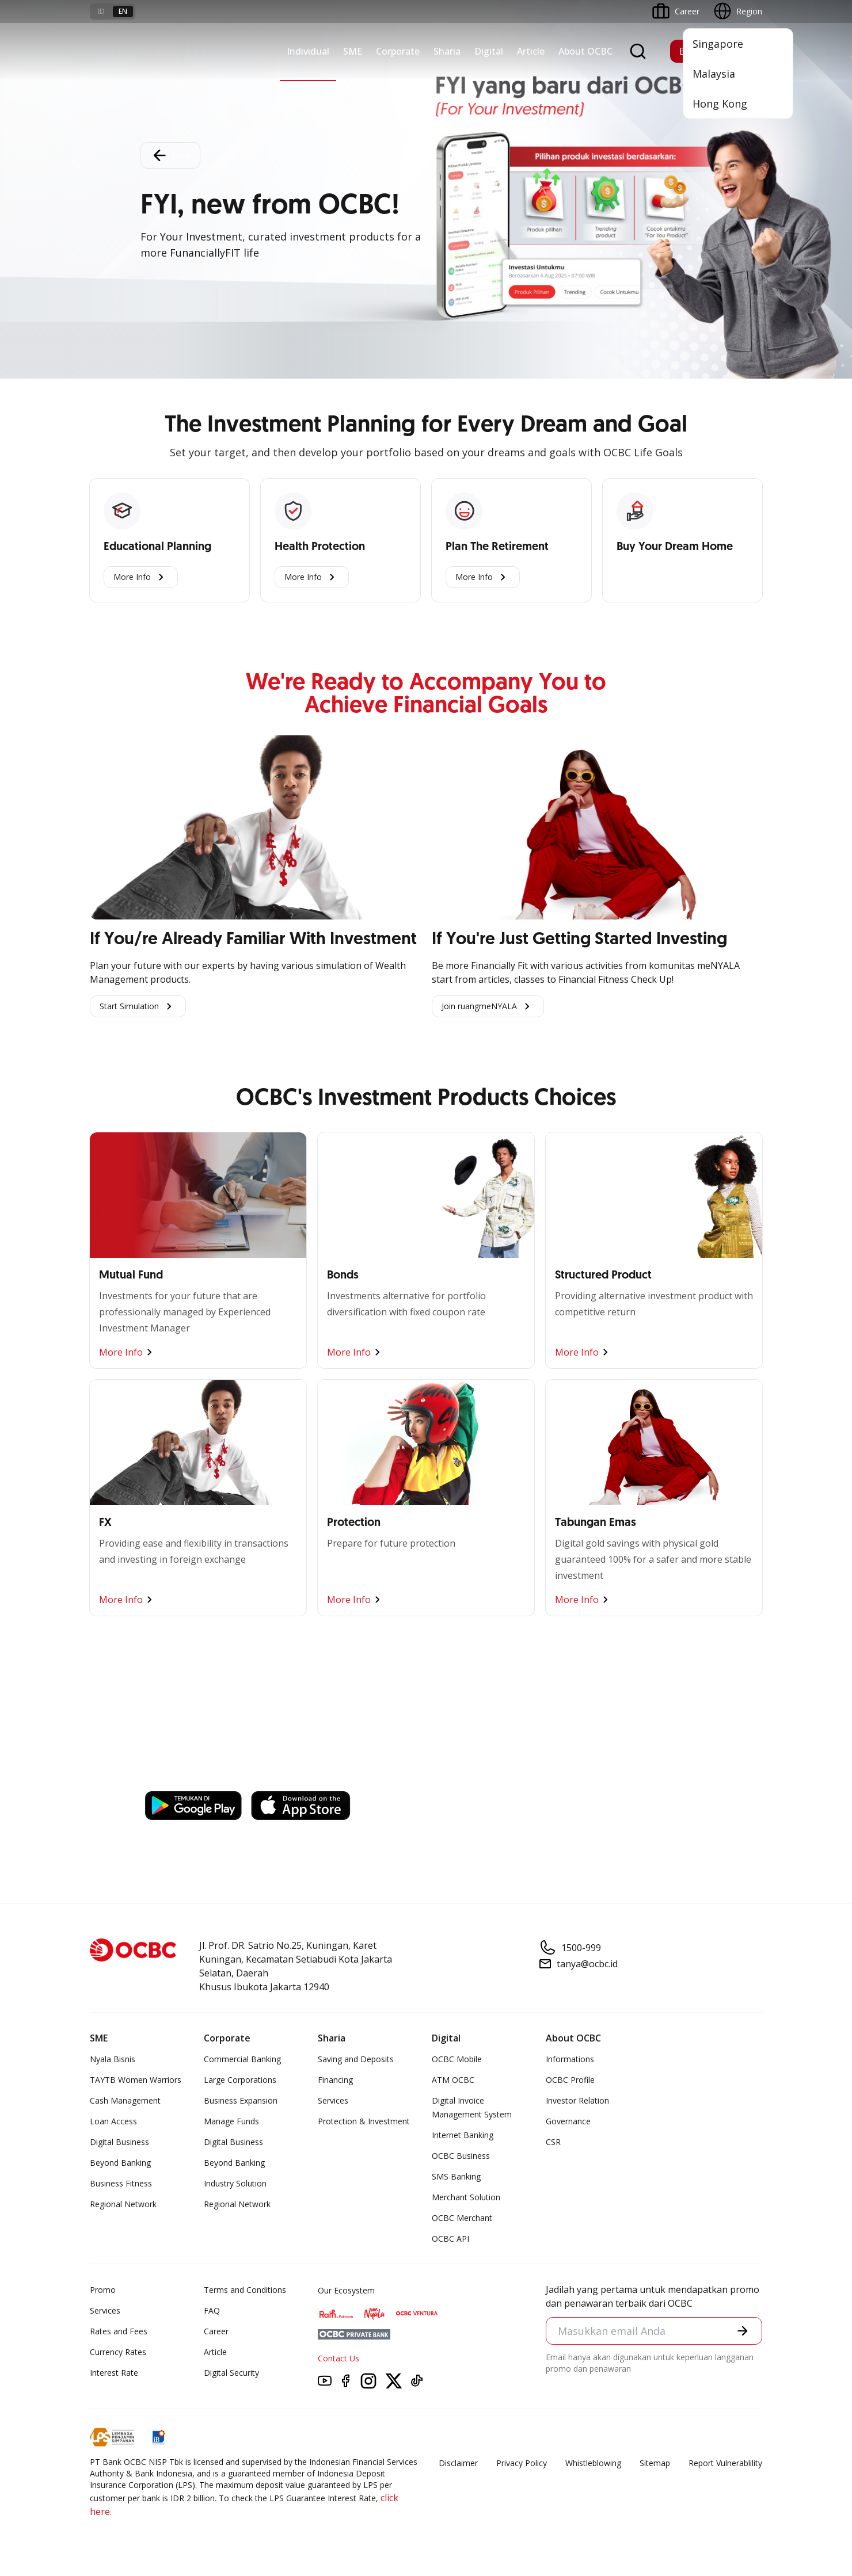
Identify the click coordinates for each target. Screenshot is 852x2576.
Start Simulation (138, 1006)
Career (216, 2331)
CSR (553, 2141)
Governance (568, 2121)
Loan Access (113, 2121)
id (101, 11)
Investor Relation (577, 2100)
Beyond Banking (120, 2162)
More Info (140, 577)
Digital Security (231, 2372)
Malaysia (714, 74)
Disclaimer (458, 2462)
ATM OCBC (453, 2079)
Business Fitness (121, 2183)
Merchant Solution (466, 2197)
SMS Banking (456, 2176)
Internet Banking (462, 2135)
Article (531, 51)
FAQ (212, 2310)
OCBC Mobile (457, 2059)
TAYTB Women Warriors (135, 2079)
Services (333, 2100)
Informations (570, 2059)
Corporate (398, 51)
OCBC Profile (570, 2079)
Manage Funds (231, 2121)
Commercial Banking (242, 2059)
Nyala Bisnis (112, 2059)
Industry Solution (235, 2183)
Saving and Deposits (356, 2059)
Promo (103, 2289)
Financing (335, 2079)
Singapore (718, 44)
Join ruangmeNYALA (488, 1006)
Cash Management (125, 2100)
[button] (742, 2330)
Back (170, 155)
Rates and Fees (118, 2331)
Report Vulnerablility (725, 2462)
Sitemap (655, 2462)
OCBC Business (461, 2155)
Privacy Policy (521, 2462)
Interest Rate (114, 2372)
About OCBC (585, 51)
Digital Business (119, 2141)
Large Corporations (240, 2079)
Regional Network (123, 2204)
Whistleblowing (593, 2462)
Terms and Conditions (245, 2289)
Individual (308, 51)
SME (352, 51)
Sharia (447, 51)
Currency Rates (118, 2351)
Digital (488, 51)
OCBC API (450, 2238)
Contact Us (338, 2358)
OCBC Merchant (462, 2217)
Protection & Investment (364, 2121)
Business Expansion (240, 2100)
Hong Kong (720, 103)
